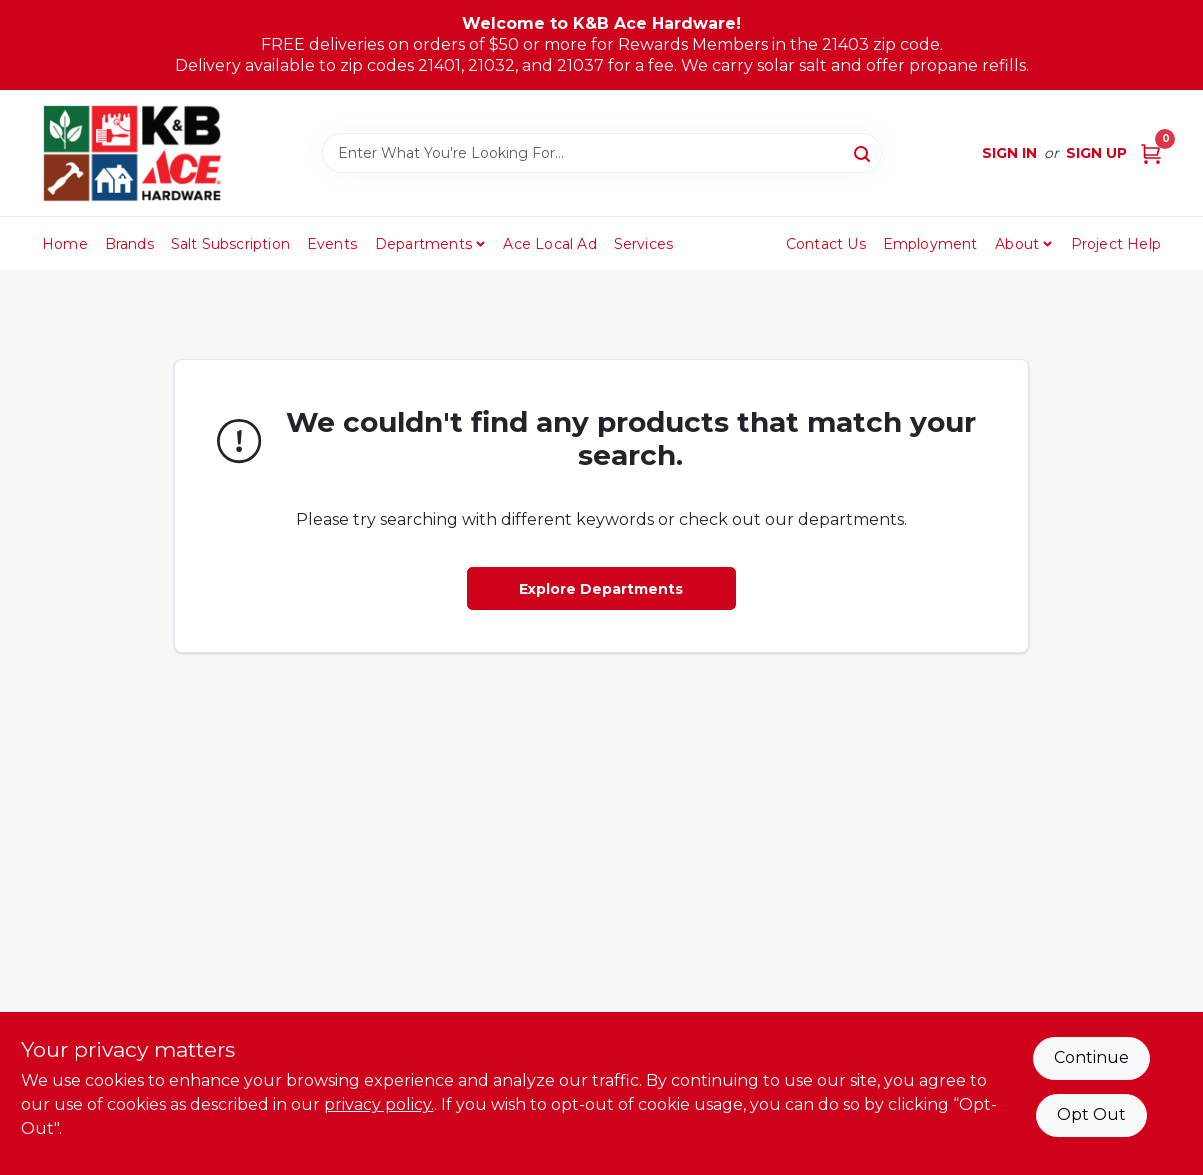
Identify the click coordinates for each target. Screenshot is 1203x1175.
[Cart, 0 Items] (1151, 153)
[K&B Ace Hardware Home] (132, 153)
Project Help (1116, 244)
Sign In (1009, 153)
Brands (129, 244)
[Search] (863, 152)
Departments (423, 244)
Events (332, 244)
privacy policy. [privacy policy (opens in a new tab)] (379, 1104)
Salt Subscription (230, 244)
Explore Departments (601, 589)
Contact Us (826, 244)
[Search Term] (602, 153)
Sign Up (1096, 153)
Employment (930, 244)
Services (644, 244)
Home (65, 244)
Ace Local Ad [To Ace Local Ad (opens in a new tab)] (549, 244)
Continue (1091, 1057)
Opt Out (1091, 1114)
